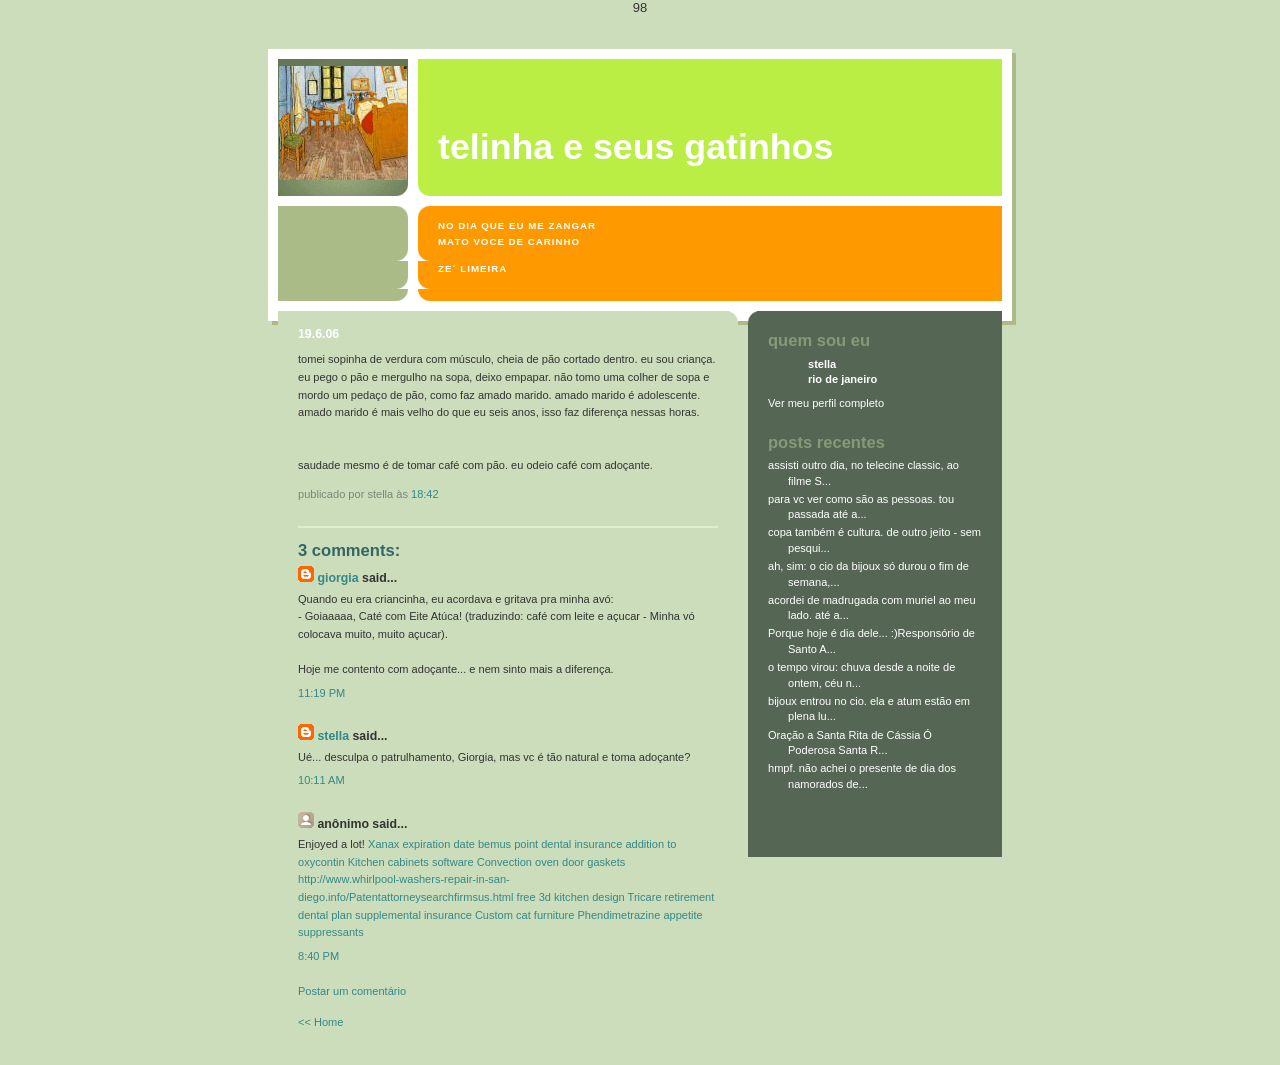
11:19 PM (321, 693)
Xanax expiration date (421, 844)
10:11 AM (321, 780)
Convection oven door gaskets (551, 862)
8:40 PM (318, 956)
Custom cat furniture (524, 915)
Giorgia (337, 578)
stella (333, 736)
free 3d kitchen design (571, 897)
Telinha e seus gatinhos (635, 147)
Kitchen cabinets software (411, 862)
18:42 (425, 494)
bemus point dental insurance (550, 844)
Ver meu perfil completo (826, 403)
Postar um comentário (352, 991)
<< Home (320, 1022)
